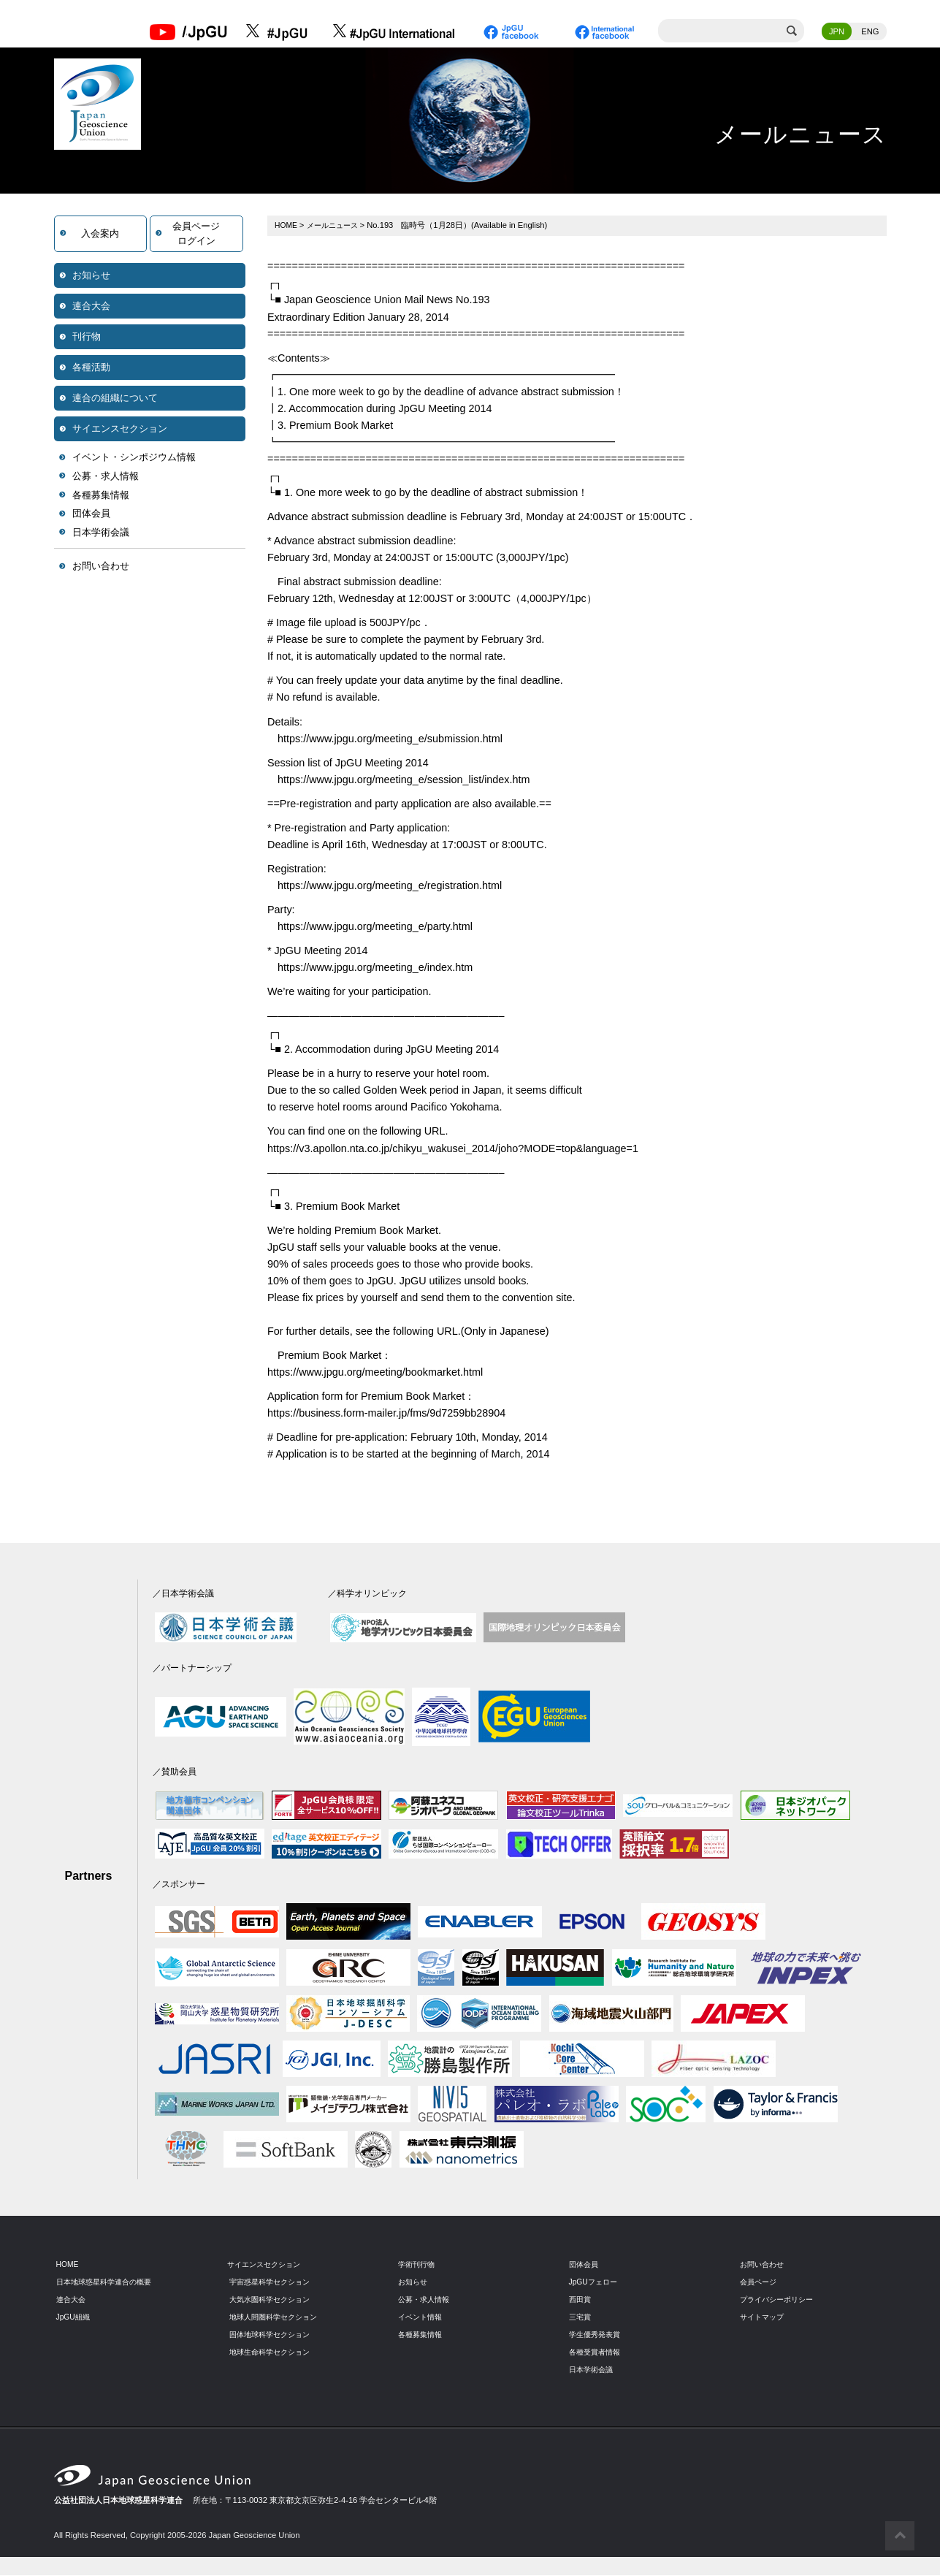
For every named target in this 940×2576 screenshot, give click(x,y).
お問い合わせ (100, 567)
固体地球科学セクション (273, 2335)
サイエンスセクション (119, 429)
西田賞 (581, 2300)
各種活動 (91, 368)
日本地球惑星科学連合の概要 (108, 2283)
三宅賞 (581, 2318)
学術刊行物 (418, 2265)
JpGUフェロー (595, 2283)
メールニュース (336, 226)
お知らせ (91, 276)
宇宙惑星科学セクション (273, 2283)
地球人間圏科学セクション (277, 2318)
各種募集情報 (100, 496)
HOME (287, 226)
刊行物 (86, 337)
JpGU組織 (74, 2318)
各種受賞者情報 (597, 2353)
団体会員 (91, 514)
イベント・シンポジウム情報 (134, 458)
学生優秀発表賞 (597, 2335)
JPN (836, 32)
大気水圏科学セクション (273, 2300)
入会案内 (100, 234)
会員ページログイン (196, 235)
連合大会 (91, 307)
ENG (870, 32)
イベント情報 (422, 2318)
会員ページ (760, 2283)
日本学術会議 (100, 533)
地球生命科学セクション (273, 2353)
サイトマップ (764, 2318)
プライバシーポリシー (780, 2300)
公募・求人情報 (105, 477)
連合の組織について (115, 399)
